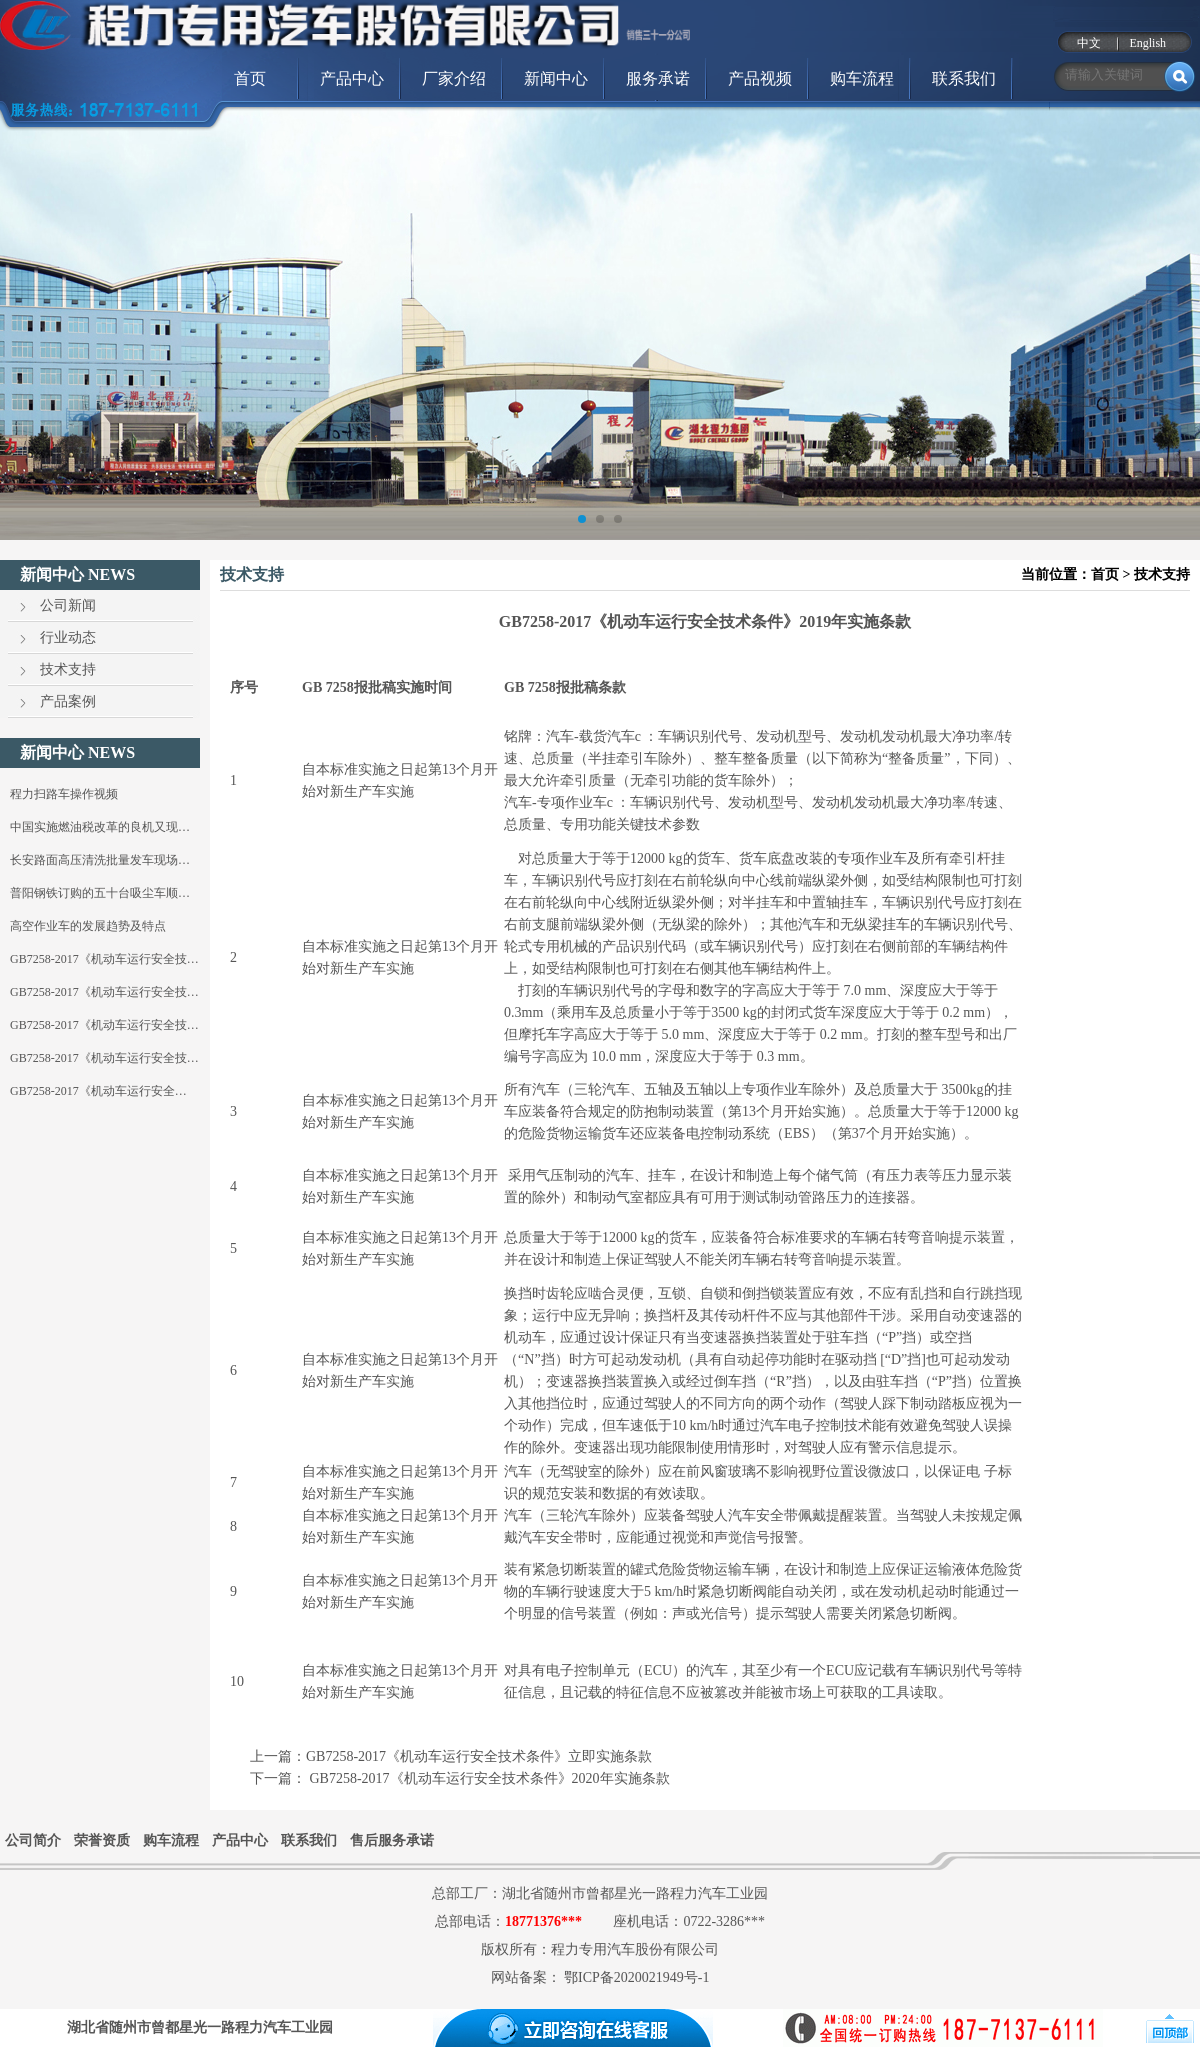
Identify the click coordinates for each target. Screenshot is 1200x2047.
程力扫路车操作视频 (64, 794)
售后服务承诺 (392, 1840)
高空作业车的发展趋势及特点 (88, 926)
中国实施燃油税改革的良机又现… (100, 827)
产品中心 (352, 78)
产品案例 (68, 701)
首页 (250, 78)
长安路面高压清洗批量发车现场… (100, 860)
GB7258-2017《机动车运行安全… (98, 1091)
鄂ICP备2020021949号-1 (636, 1977)
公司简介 (33, 1840)
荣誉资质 (102, 1840)
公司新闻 (68, 605)
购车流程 (862, 78)
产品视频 (760, 78)
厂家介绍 (454, 78)
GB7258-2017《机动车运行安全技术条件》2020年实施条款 (488, 1778)
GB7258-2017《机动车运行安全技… (104, 959)
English (1147, 43)
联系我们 (964, 78)
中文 (1089, 43)
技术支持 (68, 669)
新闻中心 (556, 78)
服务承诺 (658, 78)
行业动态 (68, 637)
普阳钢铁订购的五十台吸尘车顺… (100, 893)
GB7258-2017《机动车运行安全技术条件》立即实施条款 (479, 1756)
